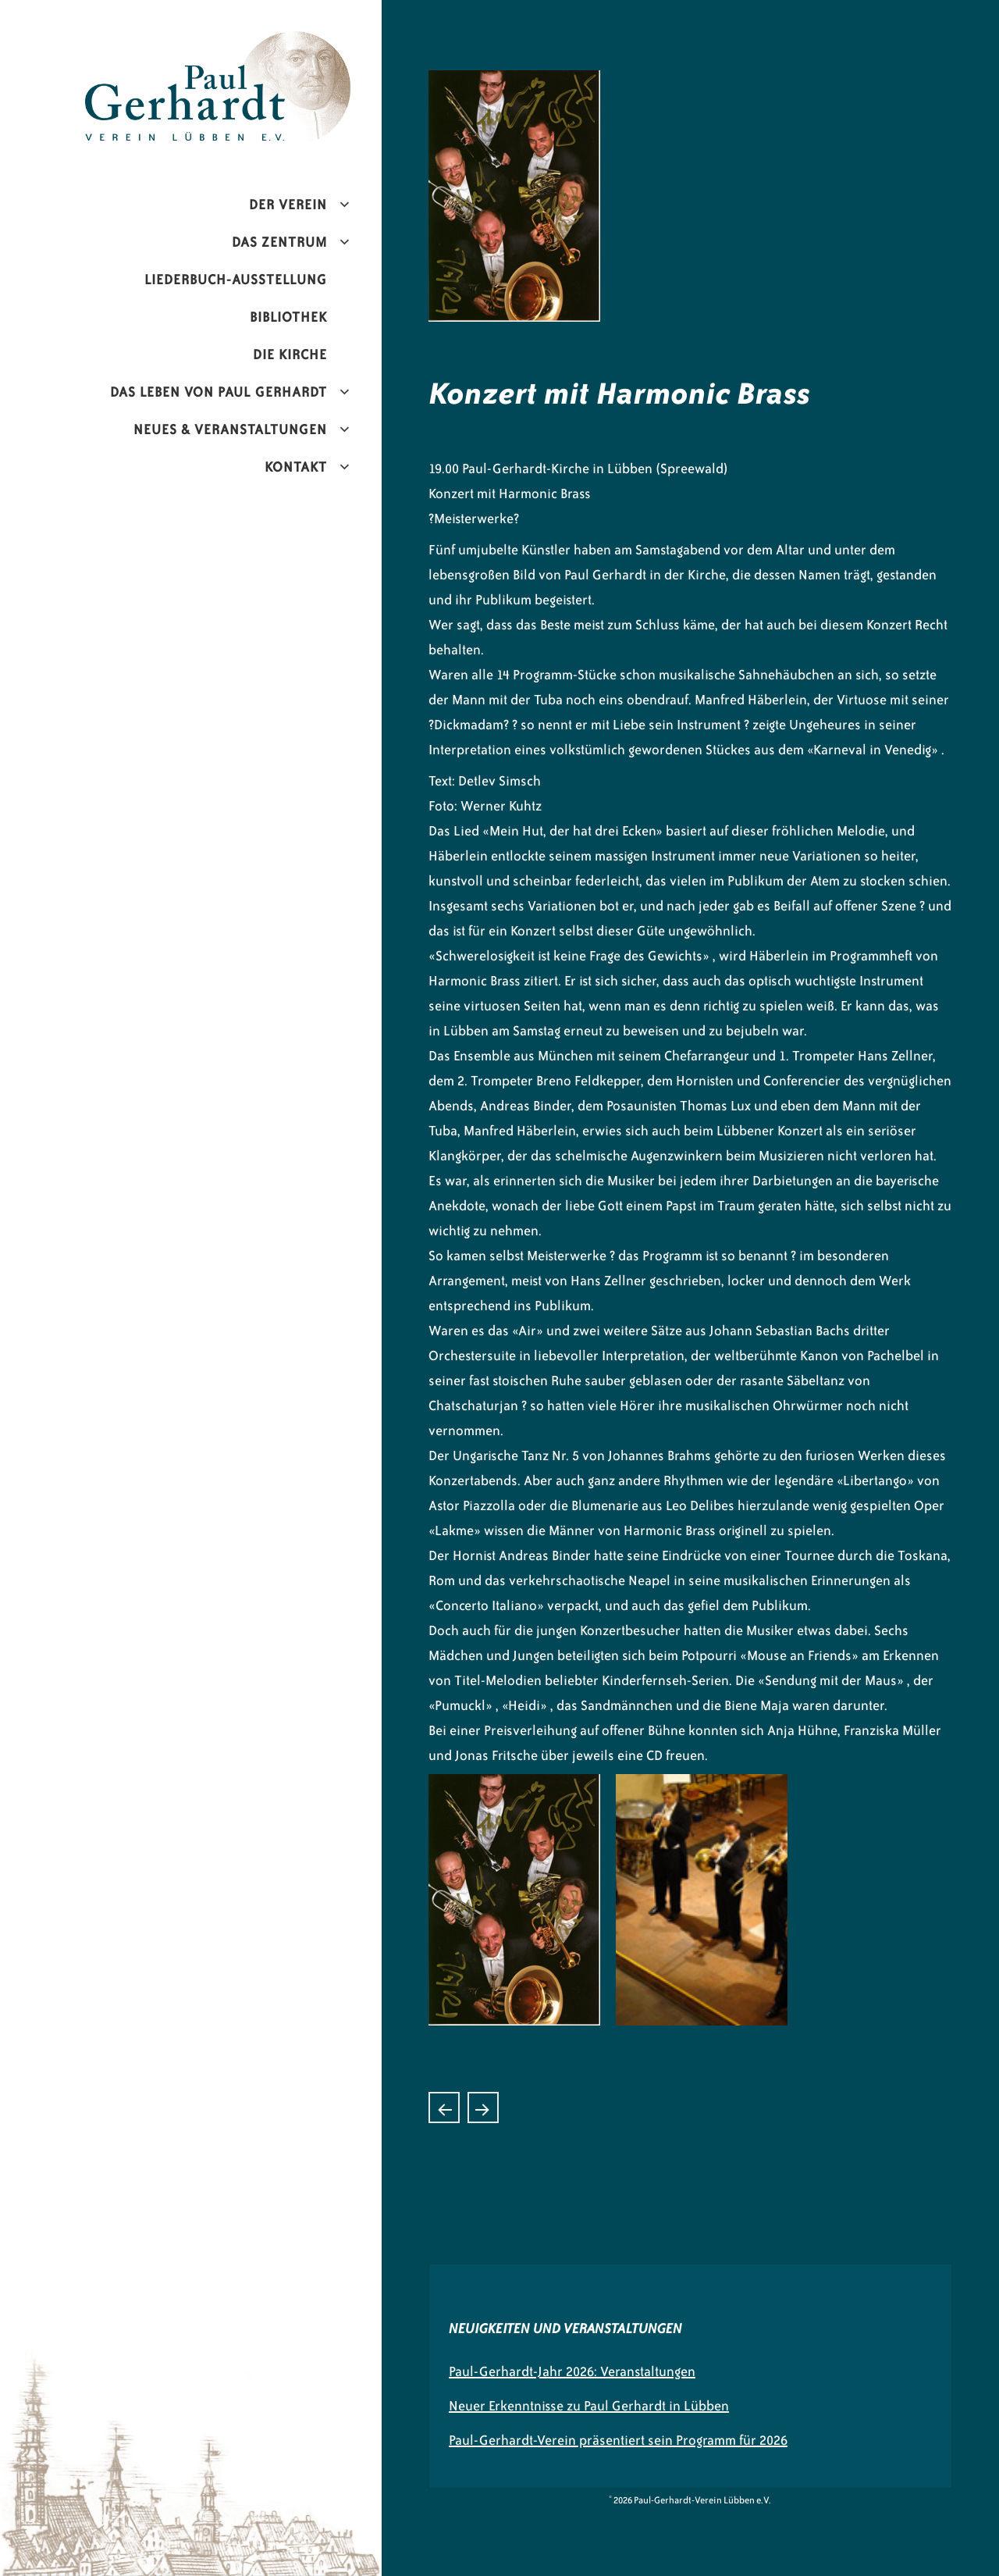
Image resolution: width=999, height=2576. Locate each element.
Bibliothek (288, 317)
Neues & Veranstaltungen (230, 429)
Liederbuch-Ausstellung (235, 279)
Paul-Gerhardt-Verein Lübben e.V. (250, 43)
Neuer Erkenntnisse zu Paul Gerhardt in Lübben (589, 2405)
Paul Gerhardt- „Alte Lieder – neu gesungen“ (444, 2107)
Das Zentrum (279, 242)
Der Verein (288, 204)
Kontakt (296, 467)
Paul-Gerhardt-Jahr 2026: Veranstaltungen (572, 2371)
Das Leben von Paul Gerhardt (218, 392)
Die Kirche (290, 354)
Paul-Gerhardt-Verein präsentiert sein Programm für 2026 (618, 2440)
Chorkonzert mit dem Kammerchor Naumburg (483, 2107)
